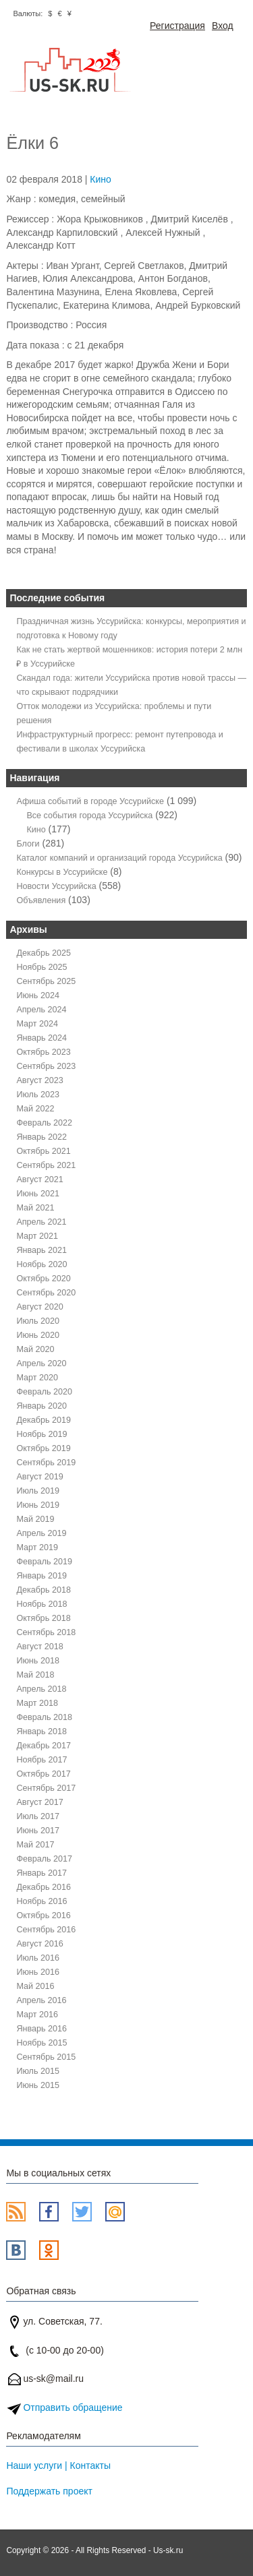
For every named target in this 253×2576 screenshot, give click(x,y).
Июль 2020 (37, 1321)
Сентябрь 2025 (46, 981)
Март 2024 (37, 1024)
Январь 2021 (41, 1250)
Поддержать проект (49, 2491)
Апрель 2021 (41, 1222)
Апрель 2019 (41, 1533)
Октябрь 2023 (43, 1052)
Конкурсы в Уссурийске (61, 872)
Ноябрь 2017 (41, 1760)
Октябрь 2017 (43, 1774)
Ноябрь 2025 (41, 967)
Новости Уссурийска (56, 886)
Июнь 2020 (37, 1335)
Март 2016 (37, 2014)
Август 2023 (39, 1080)
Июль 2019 (37, 1491)
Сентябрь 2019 (46, 1462)
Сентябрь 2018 (46, 1632)
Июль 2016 (37, 1958)
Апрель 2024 (41, 1009)
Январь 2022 (41, 1137)
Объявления (40, 900)
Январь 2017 (41, 1873)
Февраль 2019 (44, 1561)
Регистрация (177, 25)
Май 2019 (35, 1519)
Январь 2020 (41, 1406)
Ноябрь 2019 (41, 1434)
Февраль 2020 (44, 1392)
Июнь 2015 (37, 2085)
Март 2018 (37, 1703)
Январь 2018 (41, 1731)
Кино (100, 179)
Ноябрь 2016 (41, 1901)
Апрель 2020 (41, 1363)
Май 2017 (35, 1844)
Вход (222, 25)
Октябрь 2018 (43, 1618)
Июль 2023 (37, 1094)
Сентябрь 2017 (46, 1788)
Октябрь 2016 (43, 1915)
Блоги (27, 844)
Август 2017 (39, 1802)
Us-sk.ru (168, 2550)
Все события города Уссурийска (89, 815)
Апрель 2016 (41, 2000)
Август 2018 (39, 1646)
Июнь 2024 (37, 995)
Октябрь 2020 (43, 1278)
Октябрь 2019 (43, 1448)
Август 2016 (39, 1944)
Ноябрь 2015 (41, 2043)
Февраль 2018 (44, 1717)
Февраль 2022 (44, 1123)
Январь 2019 (41, 1576)
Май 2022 (35, 1108)
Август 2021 (39, 1179)
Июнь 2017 (37, 1830)
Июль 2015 (37, 2071)
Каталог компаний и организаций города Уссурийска (119, 858)
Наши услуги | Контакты (58, 2465)
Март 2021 (37, 1236)
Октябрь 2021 (43, 1151)
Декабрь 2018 (43, 1590)
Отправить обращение (72, 2407)
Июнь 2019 (37, 1505)
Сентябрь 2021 (46, 1165)
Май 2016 (35, 1986)
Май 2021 (35, 1208)
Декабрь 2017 (43, 1745)
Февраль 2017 (44, 1859)
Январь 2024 (41, 1038)
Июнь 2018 (37, 1660)
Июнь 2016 (37, 1972)
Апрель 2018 (41, 1689)
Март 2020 (37, 1377)
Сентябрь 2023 (46, 1066)
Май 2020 (35, 1349)
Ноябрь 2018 (41, 1604)
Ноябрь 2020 (41, 1264)
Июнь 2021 (37, 1193)
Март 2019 (37, 1547)
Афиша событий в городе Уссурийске (90, 801)
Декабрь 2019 (43, 1420)
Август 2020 (39, 1307)
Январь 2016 (41, 2028)
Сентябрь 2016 (46, 1929)
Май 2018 (35, 1675)
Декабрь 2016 (43, 1887)
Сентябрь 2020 (46, 1292)
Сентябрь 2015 (46, 2057)
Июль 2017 (37, 1816)
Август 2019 (39, 1476)
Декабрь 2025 (43, 953)
